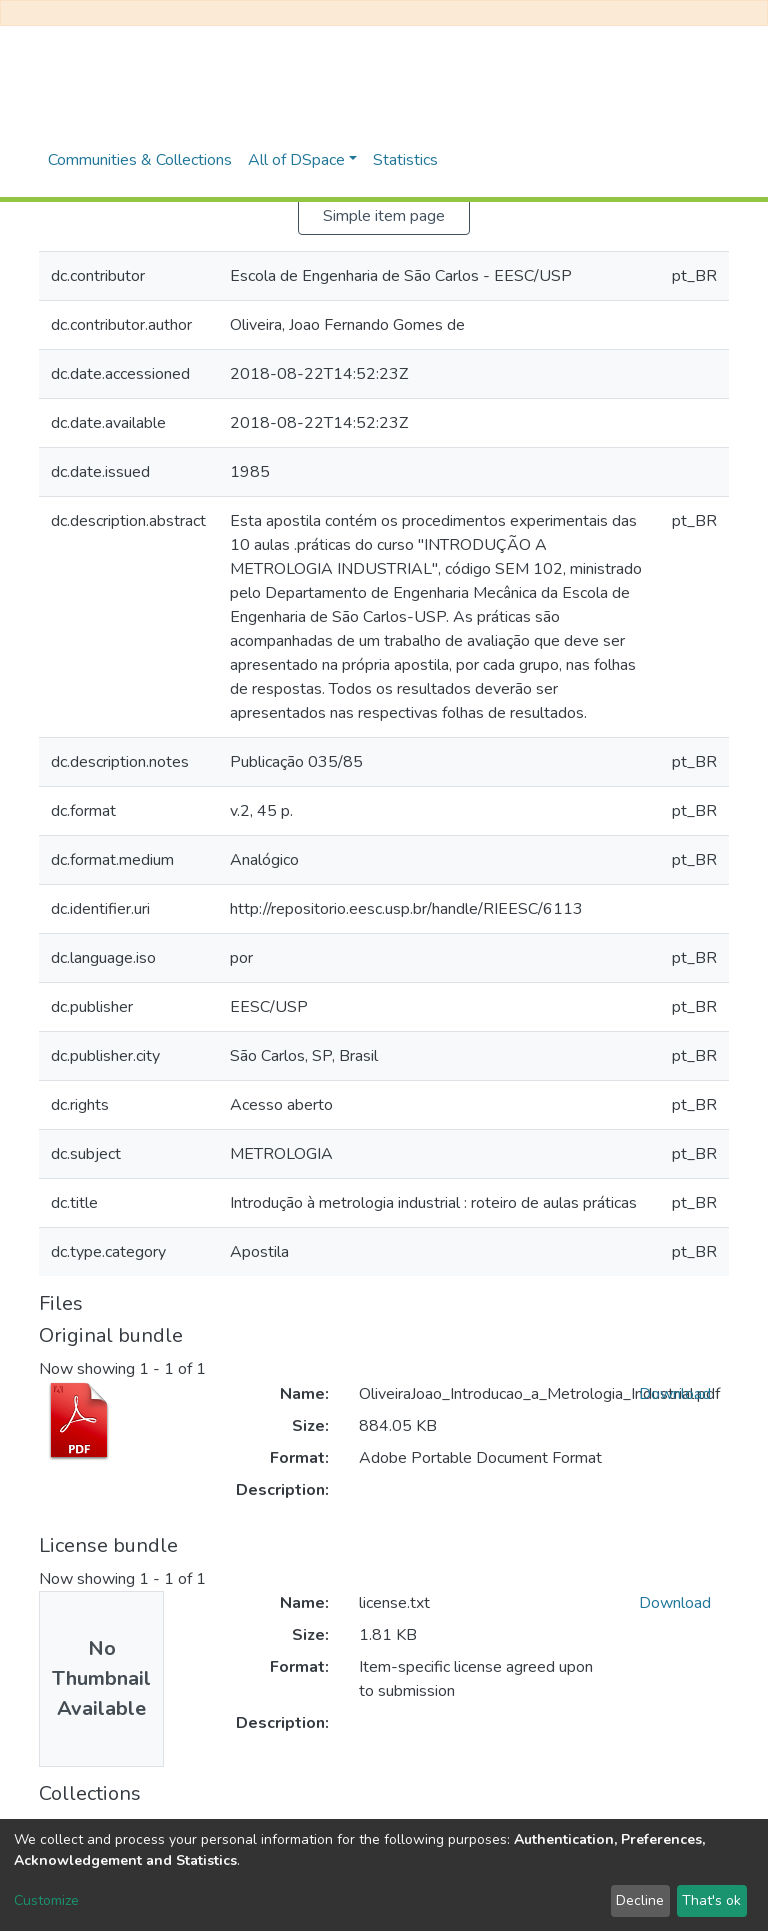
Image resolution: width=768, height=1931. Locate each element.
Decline (640, 1900)
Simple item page (384, 216)
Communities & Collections (140, 160)
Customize (46, 1900)
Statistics (405, 160)
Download (675, 1394)
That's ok (711, 1900)
